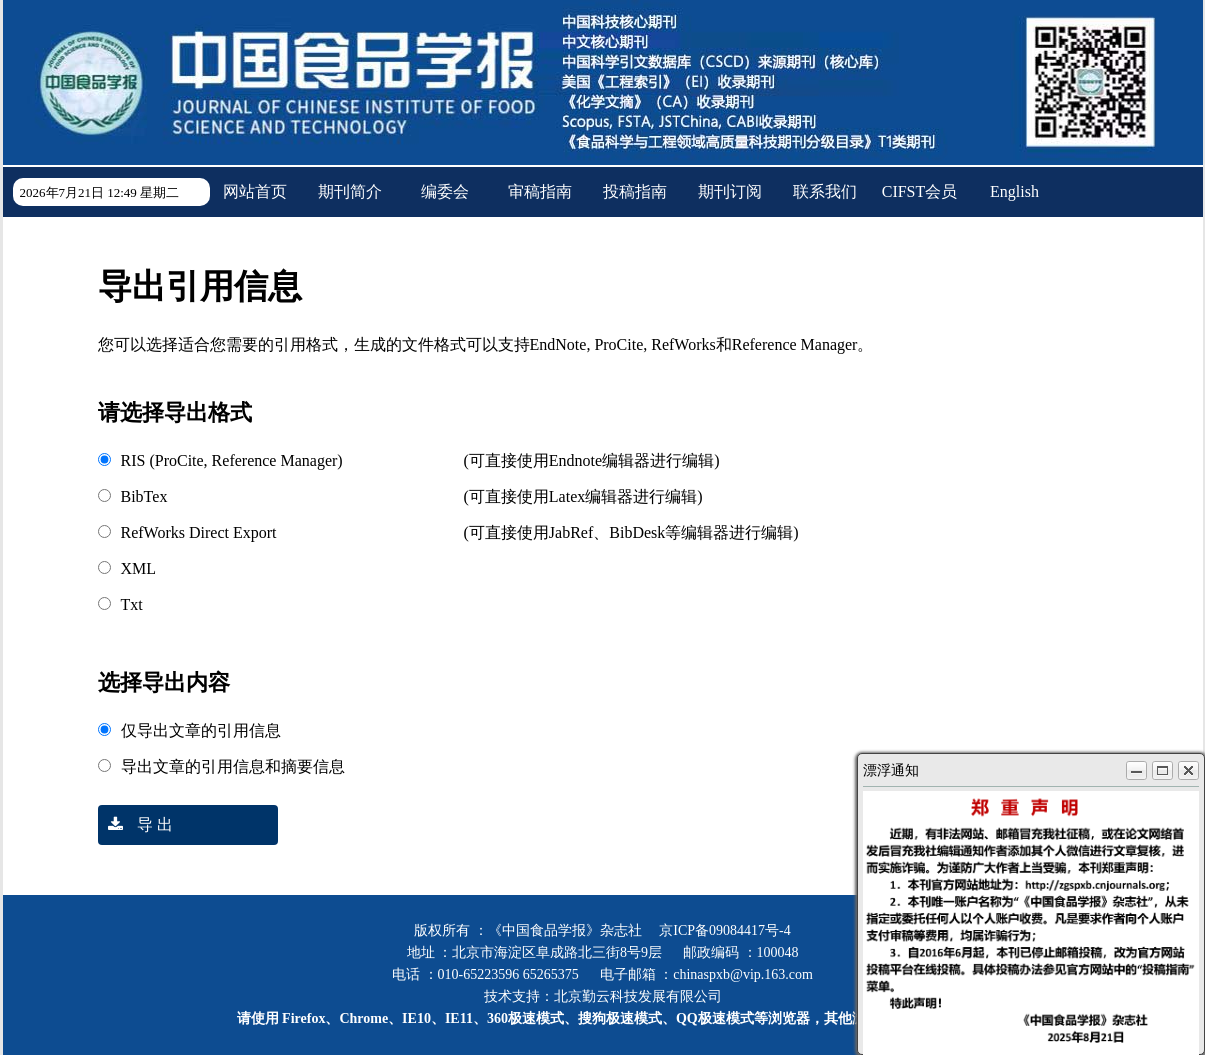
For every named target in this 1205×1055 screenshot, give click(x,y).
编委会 (445, 191)
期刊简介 (350, 191)
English (1014, 191)
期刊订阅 (730, 191)
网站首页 (255, 191)
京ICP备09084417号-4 (724, 930)
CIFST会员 (920, 191)
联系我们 (825, 191)
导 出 (135, 824)
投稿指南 (635, 191)
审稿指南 (540, 191)
